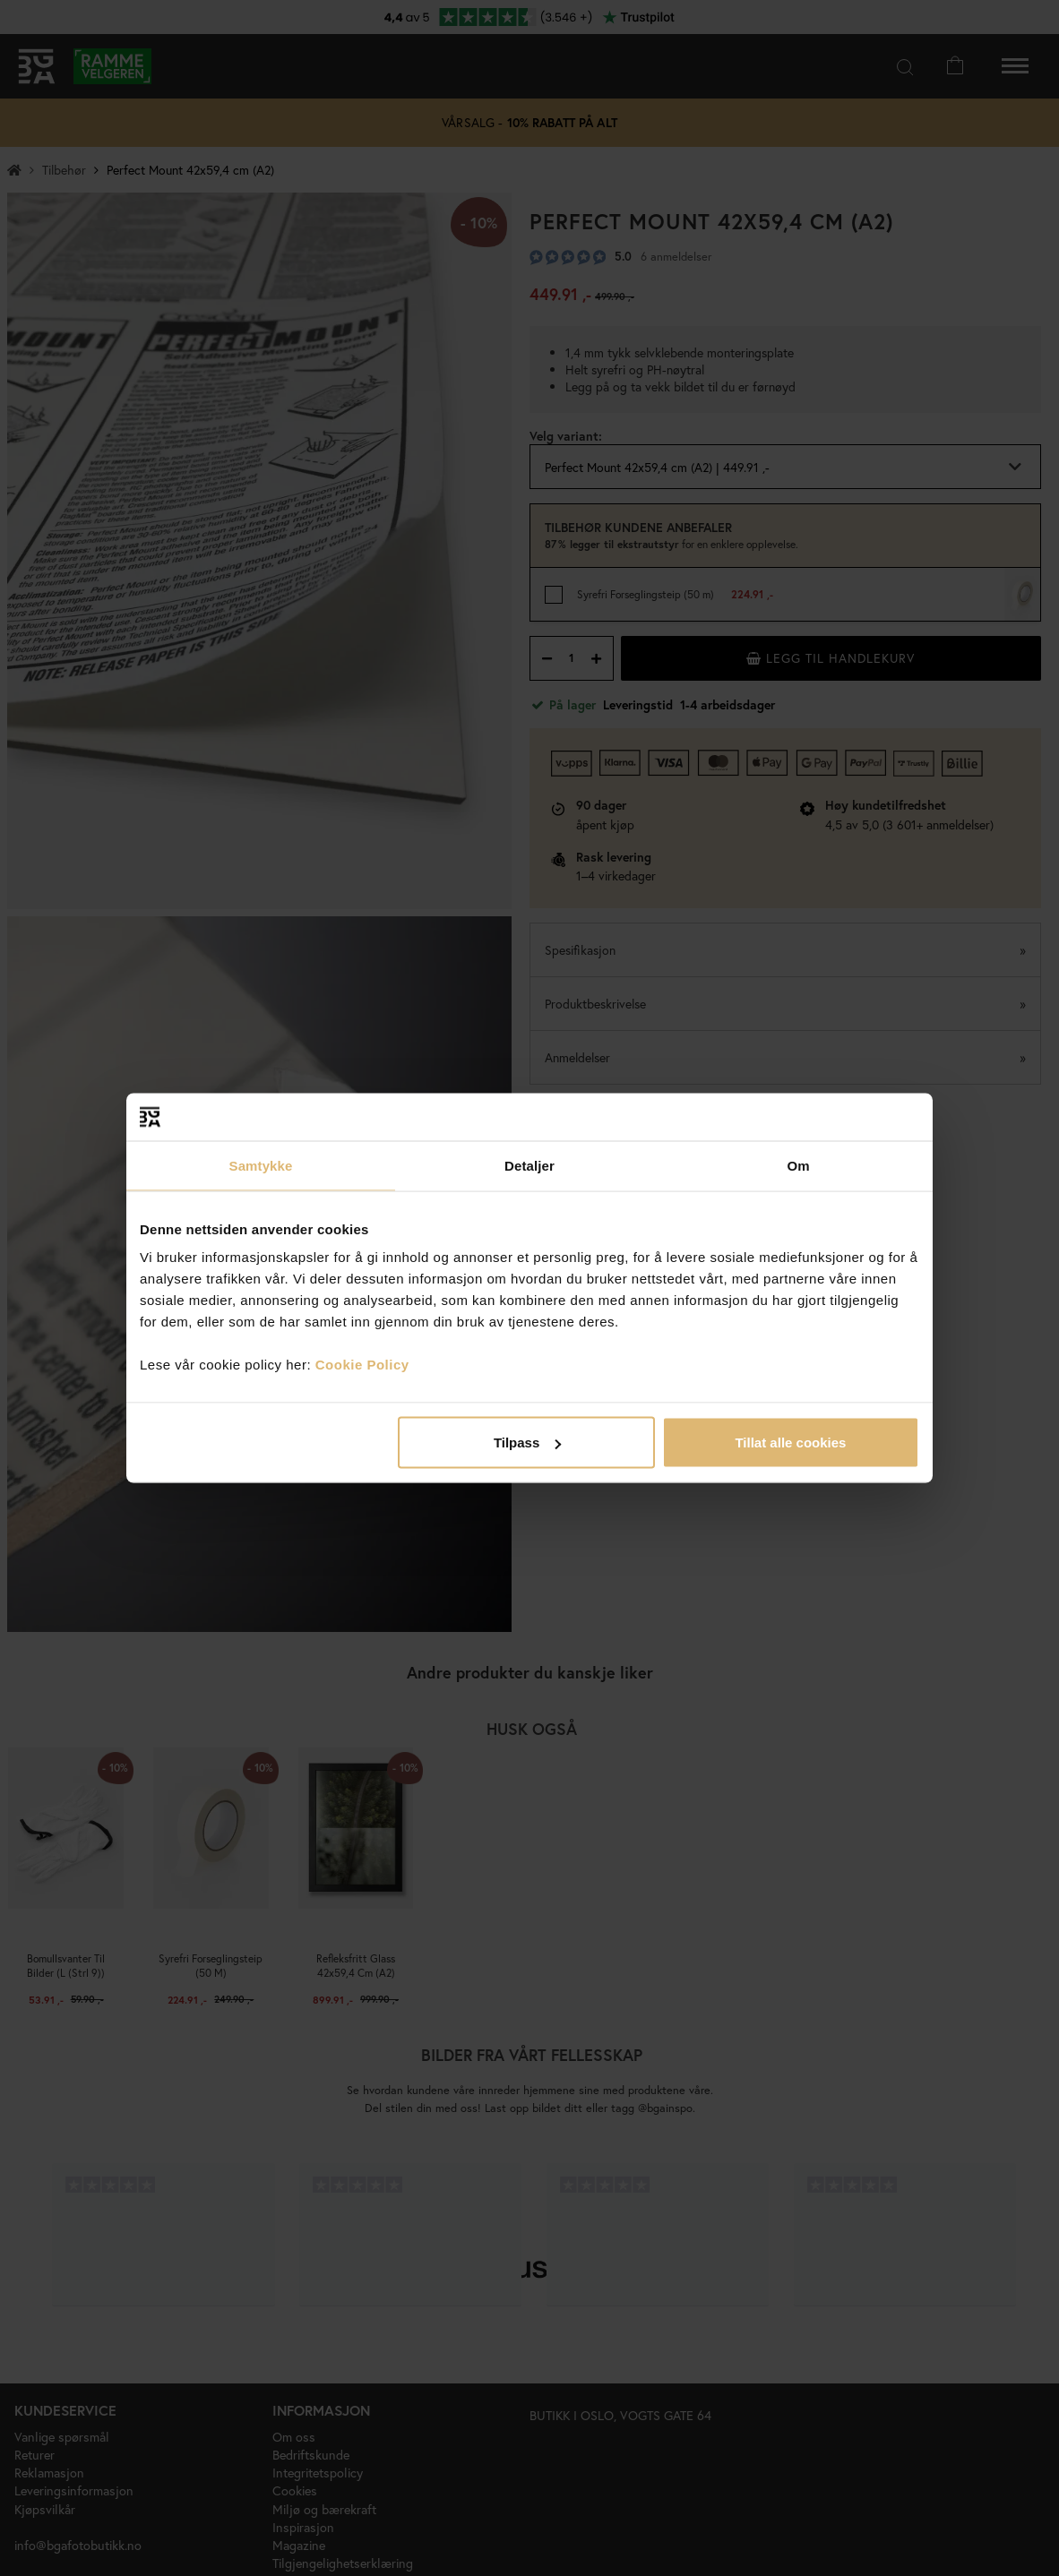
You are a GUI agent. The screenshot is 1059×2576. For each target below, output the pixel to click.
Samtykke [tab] (261, 1164)
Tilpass (527, 1442)
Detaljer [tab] (529, 1164)
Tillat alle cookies (790, 1442)
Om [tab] (798, 1164)
